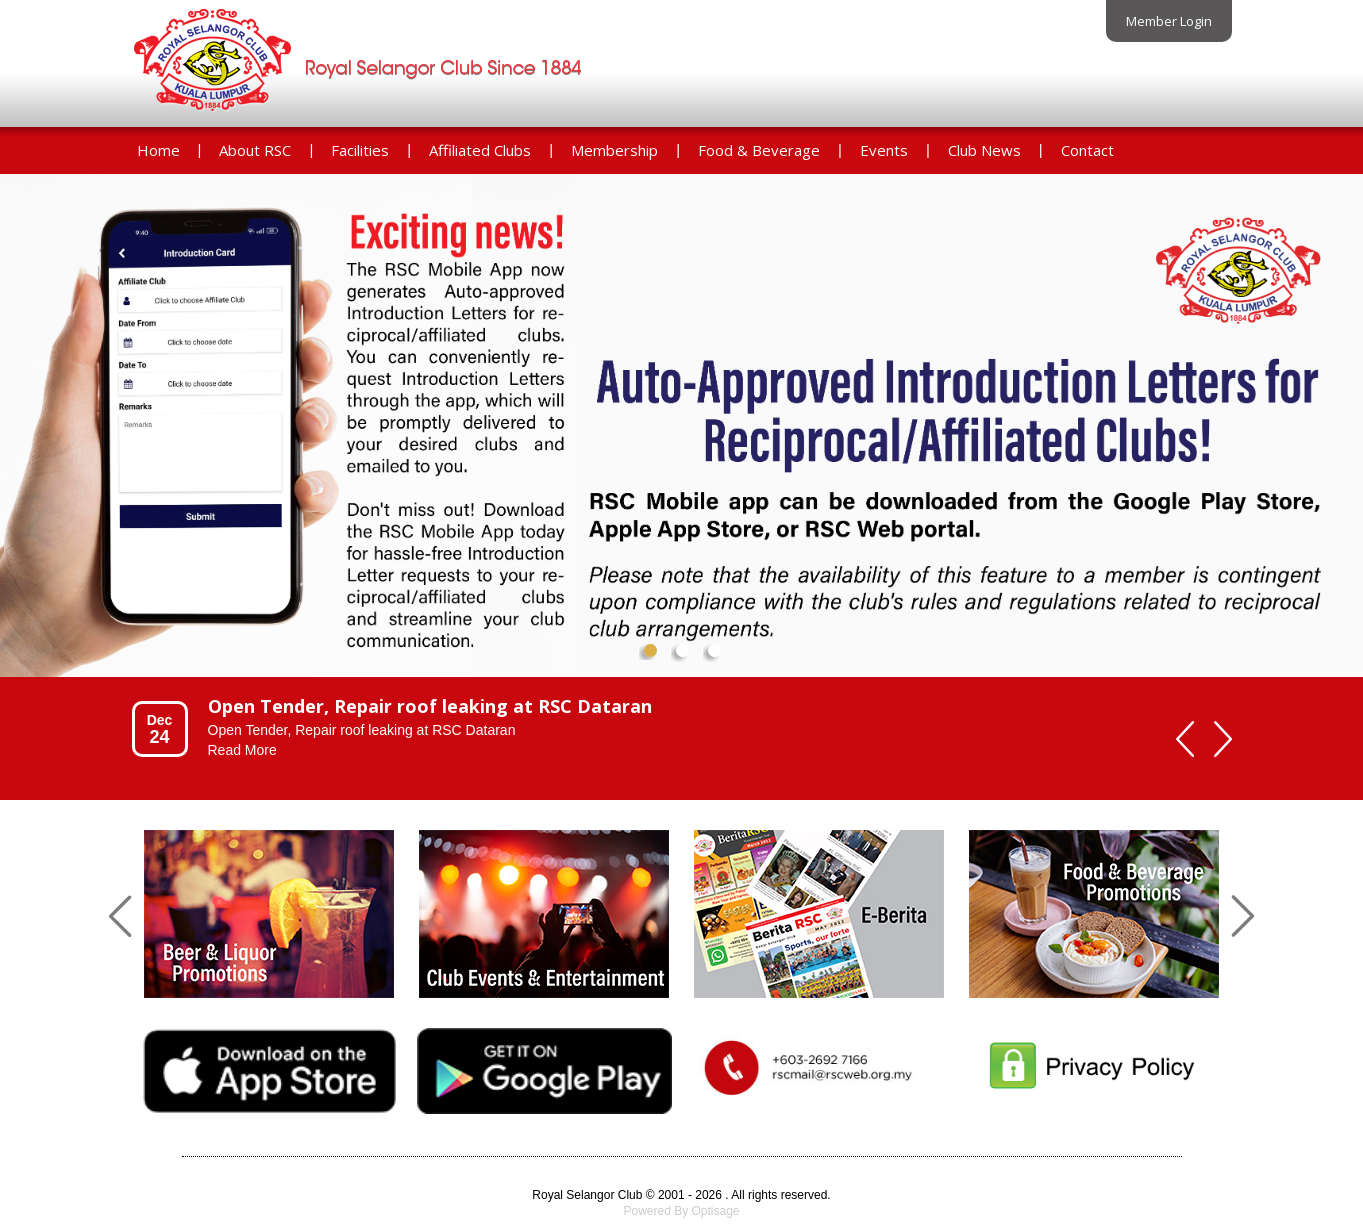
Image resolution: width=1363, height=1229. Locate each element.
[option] (642, 728)
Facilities (360, 150)
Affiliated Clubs (480, 150)
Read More (242, 750)
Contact (1087, 150)
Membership (614, 150)
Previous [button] (1185, 739)
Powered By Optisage (681, 1211)
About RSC (255, 150)
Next (1331, 442)
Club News (984, 150)
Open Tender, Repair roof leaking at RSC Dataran (430, 706)
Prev (31, 442)
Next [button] (1223, 739)
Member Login (1169, 21)
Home (158, 150)
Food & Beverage (759, 150)
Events (884, 150)
